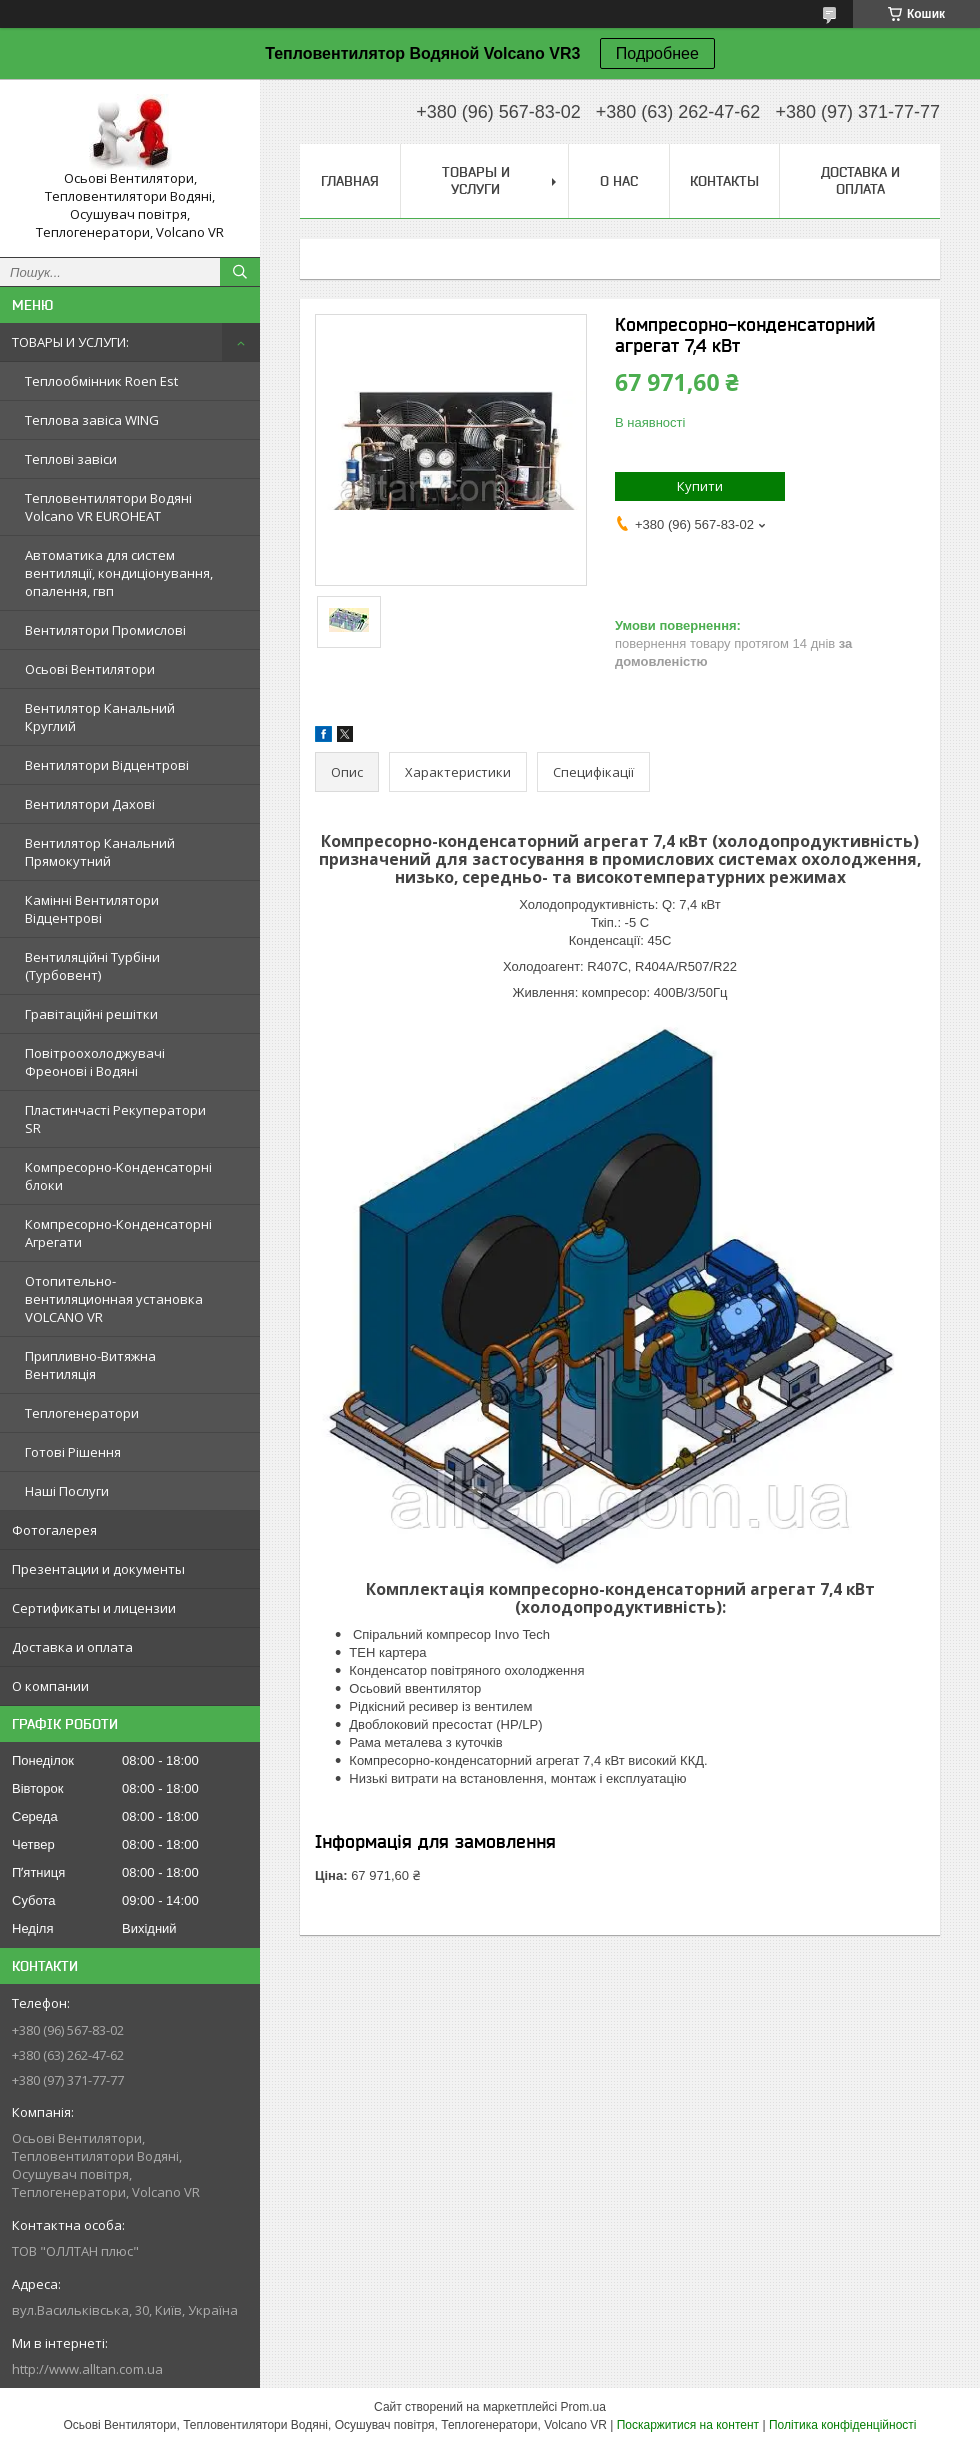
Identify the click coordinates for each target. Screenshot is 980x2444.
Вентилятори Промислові (105, 630)
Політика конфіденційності (843, 2425)
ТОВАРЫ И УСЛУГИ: (70, 342)
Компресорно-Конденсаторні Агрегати (118, 1233)
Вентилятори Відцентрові (107, 765)
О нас (619, 181)
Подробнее (657, 53)
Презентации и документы (98, 1569)
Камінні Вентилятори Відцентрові (92, 909)
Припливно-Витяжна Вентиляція (90, 1365)
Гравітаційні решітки (91, 1014)
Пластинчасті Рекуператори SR (115, 1119)
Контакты (724, 181)
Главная (350, 181)
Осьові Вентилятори (90, 669)
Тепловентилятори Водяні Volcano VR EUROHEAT (108, 507)
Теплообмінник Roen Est (101, 381)
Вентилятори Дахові (90, 804)
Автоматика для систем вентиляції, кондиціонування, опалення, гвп (119, 573)
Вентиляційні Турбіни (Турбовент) (92, 966)
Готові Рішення (73, 1452)
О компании (50, 1686)
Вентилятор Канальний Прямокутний (100, 852)
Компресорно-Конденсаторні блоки (118, 1176)
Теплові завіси (71, 459)
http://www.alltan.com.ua (87, 2369)
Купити (700, 486)
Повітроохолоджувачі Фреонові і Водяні (95, 1062)
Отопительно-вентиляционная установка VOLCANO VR (114, 1299)
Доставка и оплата (72, 1647)
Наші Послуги (67, 1491)
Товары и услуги (476, 180)
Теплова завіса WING (92, 420)
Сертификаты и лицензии (94, 1608)
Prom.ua (583, 2407)
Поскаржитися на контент (688, 2425)
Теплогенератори (82, 1413)
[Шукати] (240, 272)
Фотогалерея (54, 1530)
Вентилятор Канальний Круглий (100, 717)
